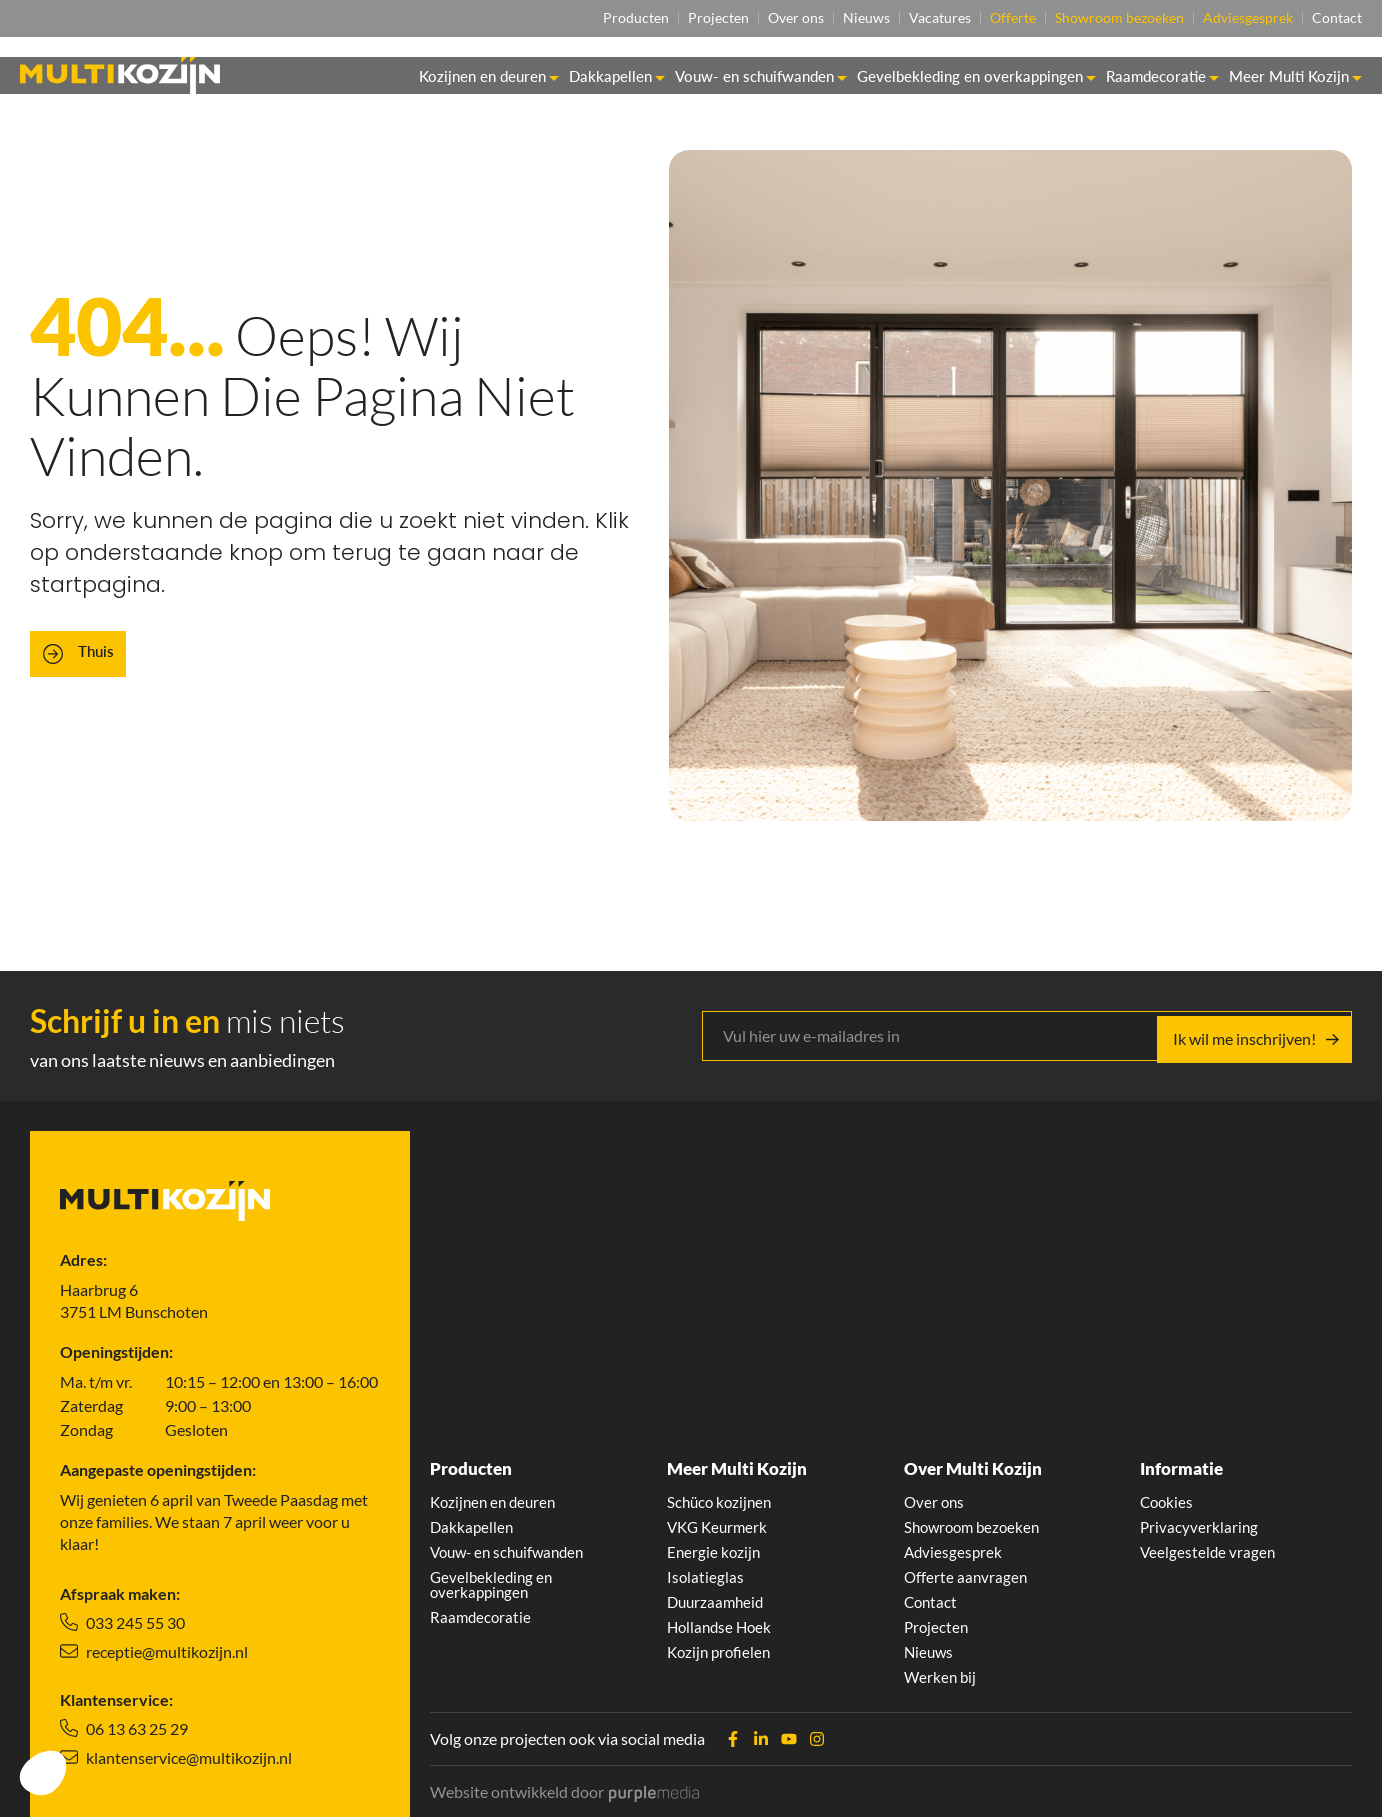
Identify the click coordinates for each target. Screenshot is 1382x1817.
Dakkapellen (617, 77)
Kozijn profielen (721, 1650)
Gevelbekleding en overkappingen (976, 77)
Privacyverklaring (1200, 1520)
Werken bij (941, 1676)
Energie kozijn (715, 1546)
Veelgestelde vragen (1209, 1546)
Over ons (748, 18)
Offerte (989, 18)
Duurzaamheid (718, 1598)
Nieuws (826, 18)
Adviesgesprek (1240, 18)
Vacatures (908, 18)
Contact (1337, 18)
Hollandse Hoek (722, 1624)
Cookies (1168, 1494)
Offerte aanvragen (967, 1572)
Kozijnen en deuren (489, 77)
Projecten (662, 18)
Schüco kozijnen (722, 1494)
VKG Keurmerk (720, 1520)
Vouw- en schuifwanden (761, 77)
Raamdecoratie (1162, 77)
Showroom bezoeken (1103, 18)
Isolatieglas (706, 1572)
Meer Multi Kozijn (1295, 77)
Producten (572, 18)
